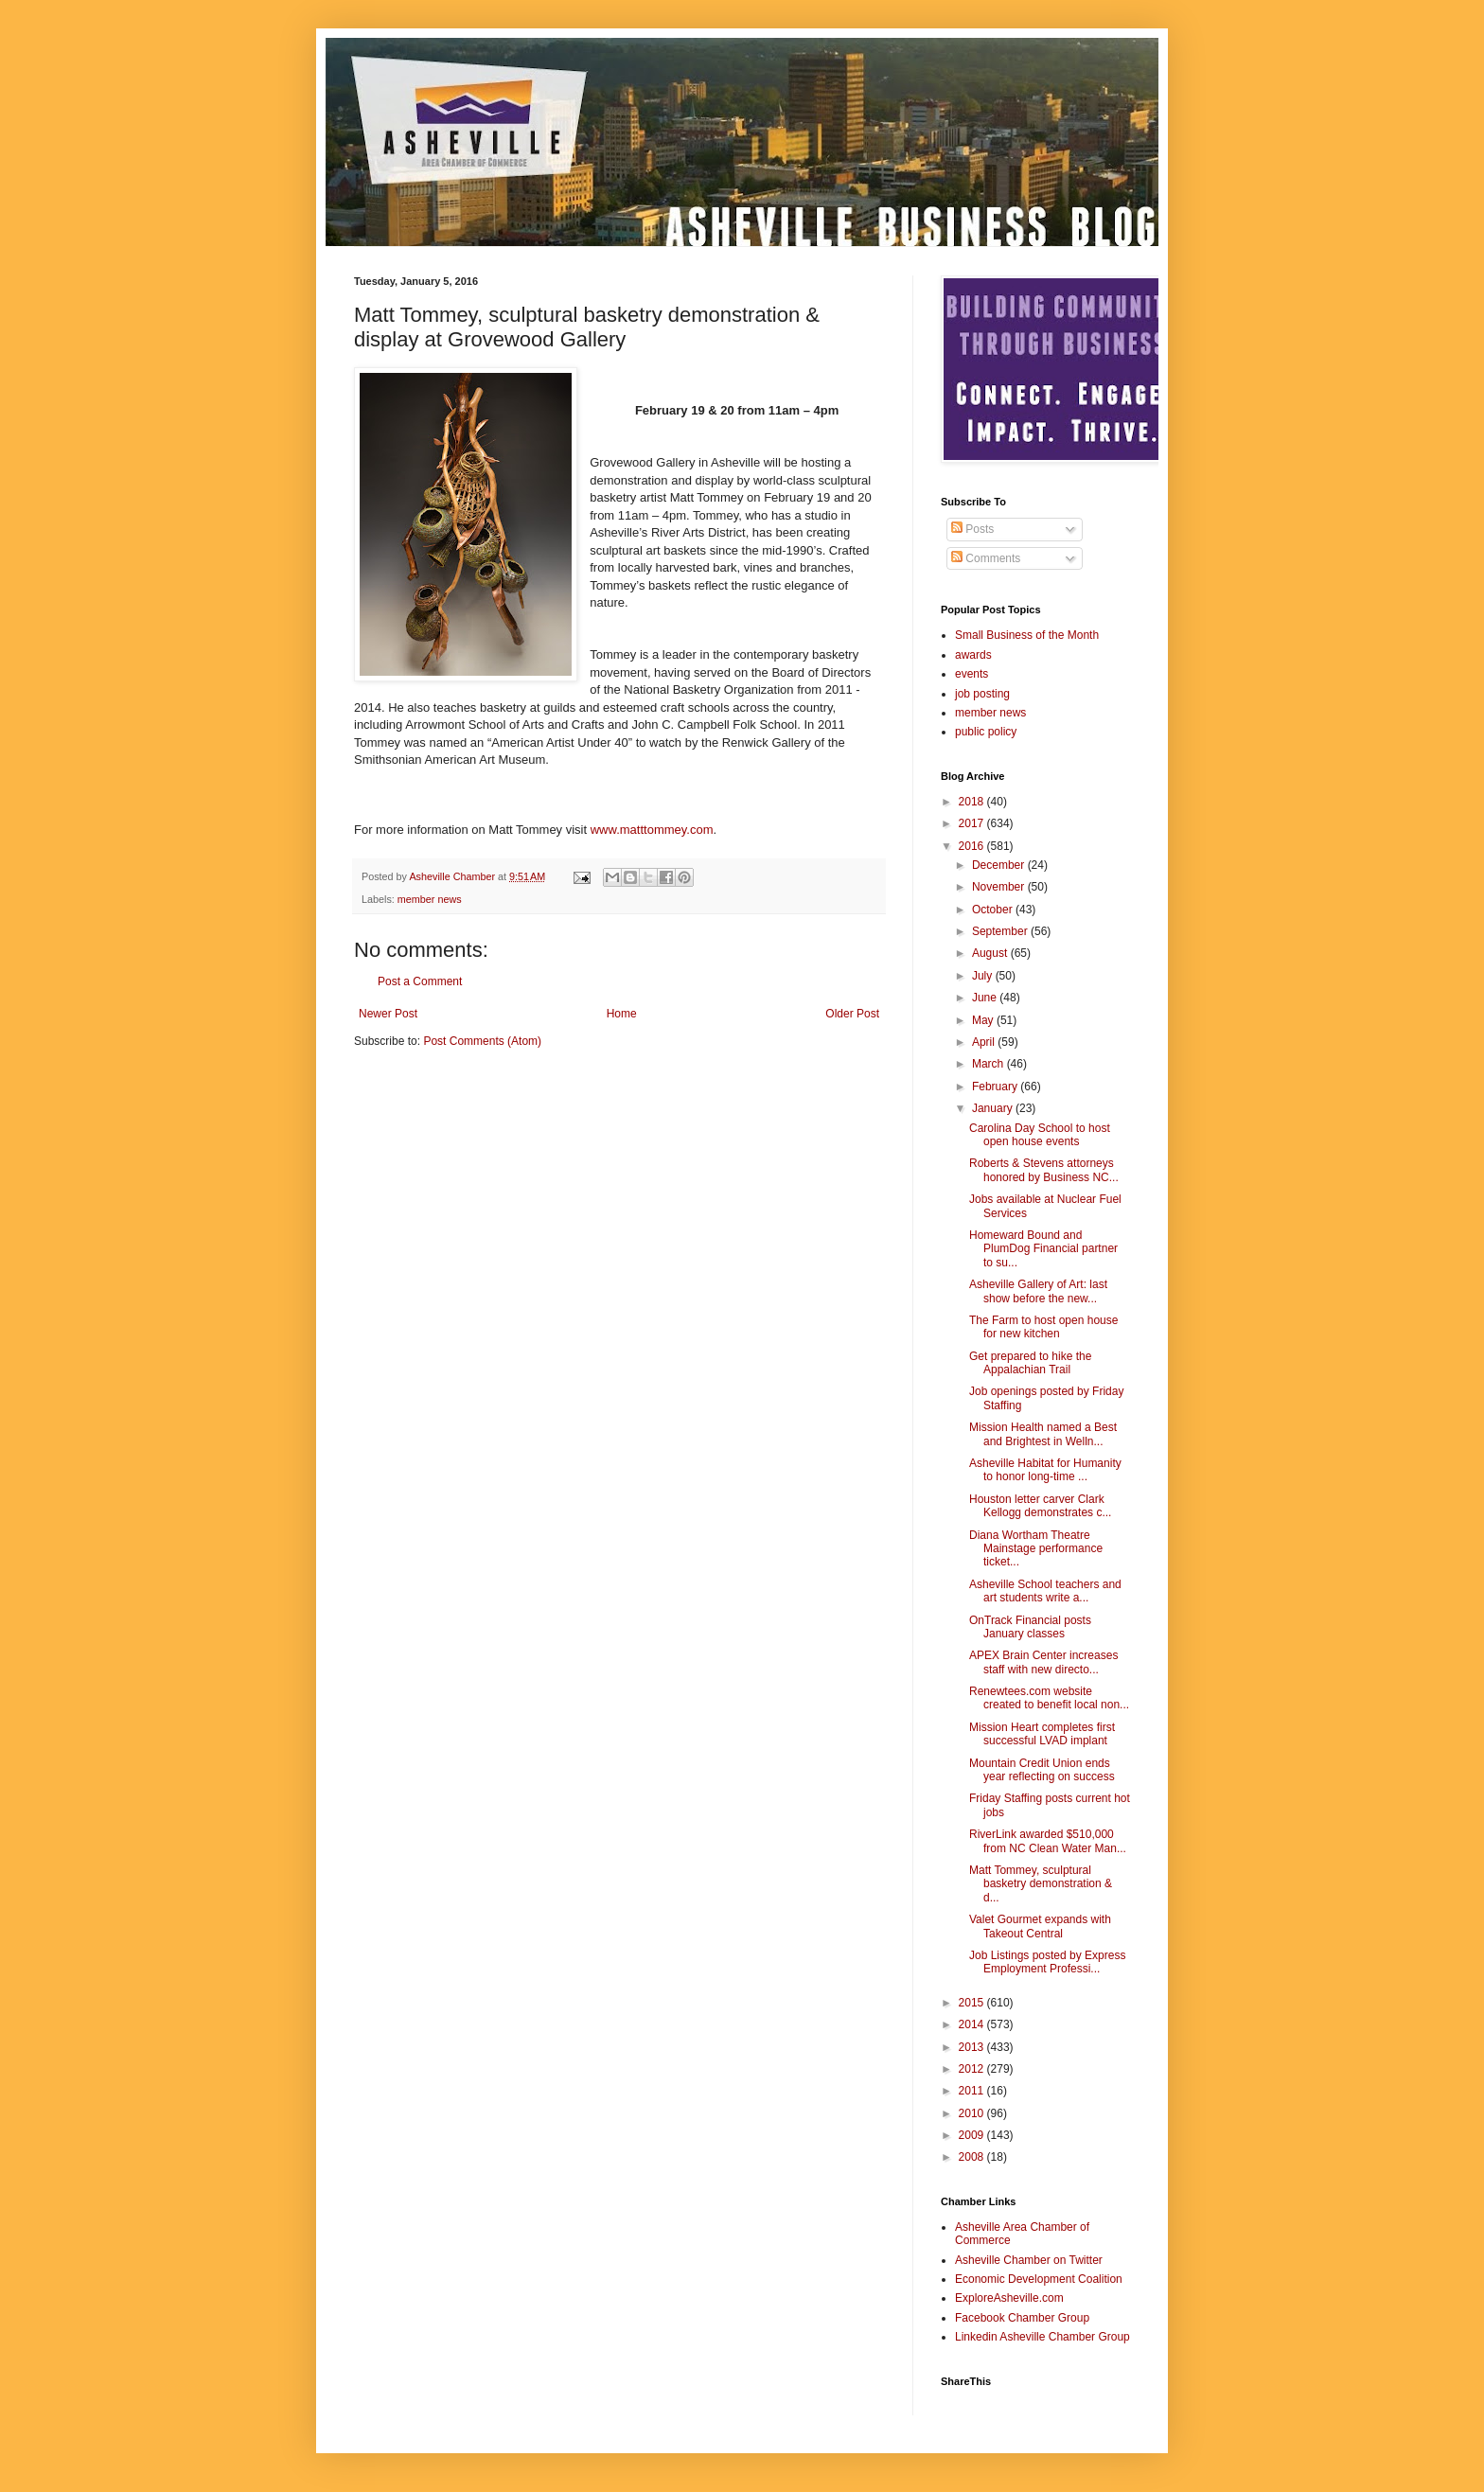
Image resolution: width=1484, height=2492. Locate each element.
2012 (973, 2069)
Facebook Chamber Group (1022, 2317)
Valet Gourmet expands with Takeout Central (1040, 1926)
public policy (985, 731)
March (989, 1063)
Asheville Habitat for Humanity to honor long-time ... (1045, 1470)
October (994, 909)
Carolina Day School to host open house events (1039, 1135)
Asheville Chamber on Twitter (1029, 2260)
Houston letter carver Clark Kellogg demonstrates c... (1040, 1506)
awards (973, 655)
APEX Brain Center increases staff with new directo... (1043, 1662)
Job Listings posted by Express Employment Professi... (1047, 1962)
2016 (973, 846)
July (984, 975)
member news (430, 899)
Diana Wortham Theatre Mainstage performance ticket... (1036, 1549)
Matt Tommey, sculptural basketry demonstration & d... (1040, 1884)
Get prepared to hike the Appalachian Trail (1030, 1363)
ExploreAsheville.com (1009, 2298)
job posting (982, 693)
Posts (972, 529)
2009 (973, 2135)
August (991, 953)
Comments (985, 558)
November (1000, 886)
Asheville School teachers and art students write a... (1045, 1591)
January (994, 1108)
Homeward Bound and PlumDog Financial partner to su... (1043, 1248)
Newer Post (388, 1013)
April (985, 1042)
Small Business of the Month (1027, 635)
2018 (973, 801)
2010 (973, 2113)
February (996, 1086)
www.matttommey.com (652, 829)
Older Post (852, 1013)
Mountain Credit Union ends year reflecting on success (1042, 1770)
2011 (973, 2090)
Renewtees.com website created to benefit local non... (1049, 1698)
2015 (973, 2002)
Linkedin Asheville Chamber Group (1042, 2336)
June (985, 997)
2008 (973, 2157)
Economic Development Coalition (1038, 2279)
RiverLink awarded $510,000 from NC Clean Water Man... (1047, 1841)
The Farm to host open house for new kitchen (1043, 1327)
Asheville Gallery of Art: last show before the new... (1038, 1291)
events (971, 673)
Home (622, 1013)
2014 (973, 2024)
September (1001, 931)
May (984, 1020)
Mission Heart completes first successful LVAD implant (1042, 1734)
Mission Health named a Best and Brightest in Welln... (1043, 1434)
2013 (973, 2047)
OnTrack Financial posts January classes (1030, 1627)
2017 (973, 823)
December (1000, 865)
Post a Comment (420, 981)
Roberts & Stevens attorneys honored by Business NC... (1044, 1170)
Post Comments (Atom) (482, 1041)
